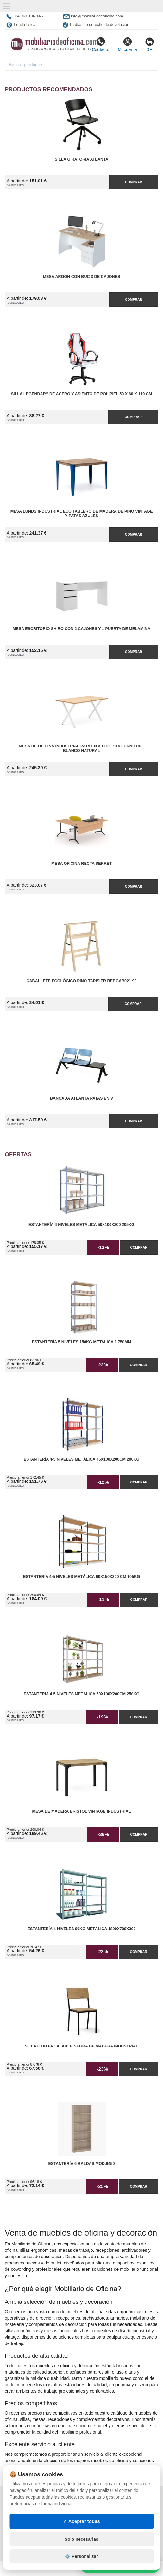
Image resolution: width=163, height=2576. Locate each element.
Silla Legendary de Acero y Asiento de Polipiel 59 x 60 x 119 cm (81, 394)
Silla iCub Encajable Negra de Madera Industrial (81, 2046)
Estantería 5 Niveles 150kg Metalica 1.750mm (81, 1342)
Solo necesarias (81, 2539)
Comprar (133, 182)
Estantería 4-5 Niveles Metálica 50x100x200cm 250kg (82, 1694)
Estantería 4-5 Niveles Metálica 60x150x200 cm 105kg (81, 1576)
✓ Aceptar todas (81, 2521)
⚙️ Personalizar (81, 2556)
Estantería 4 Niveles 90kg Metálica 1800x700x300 (82, 1929)
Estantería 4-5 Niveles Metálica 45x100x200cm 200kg (82, 1459)
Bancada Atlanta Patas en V (81, 1098)
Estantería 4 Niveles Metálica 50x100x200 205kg (81, 1224)
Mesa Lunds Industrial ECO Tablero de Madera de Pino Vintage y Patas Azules (81, 513)
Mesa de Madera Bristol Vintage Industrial (81, 1811)
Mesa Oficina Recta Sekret (81, 863)
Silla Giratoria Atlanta (81, 159)
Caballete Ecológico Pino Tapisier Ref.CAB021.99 (81, 981)
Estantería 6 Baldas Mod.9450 (81, 2163)
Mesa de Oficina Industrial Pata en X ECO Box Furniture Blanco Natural (81, 748)
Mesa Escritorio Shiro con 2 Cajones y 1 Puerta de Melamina (81, 629)
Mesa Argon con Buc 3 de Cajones (81, 276)
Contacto (100, 44)
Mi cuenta (127, 44)
